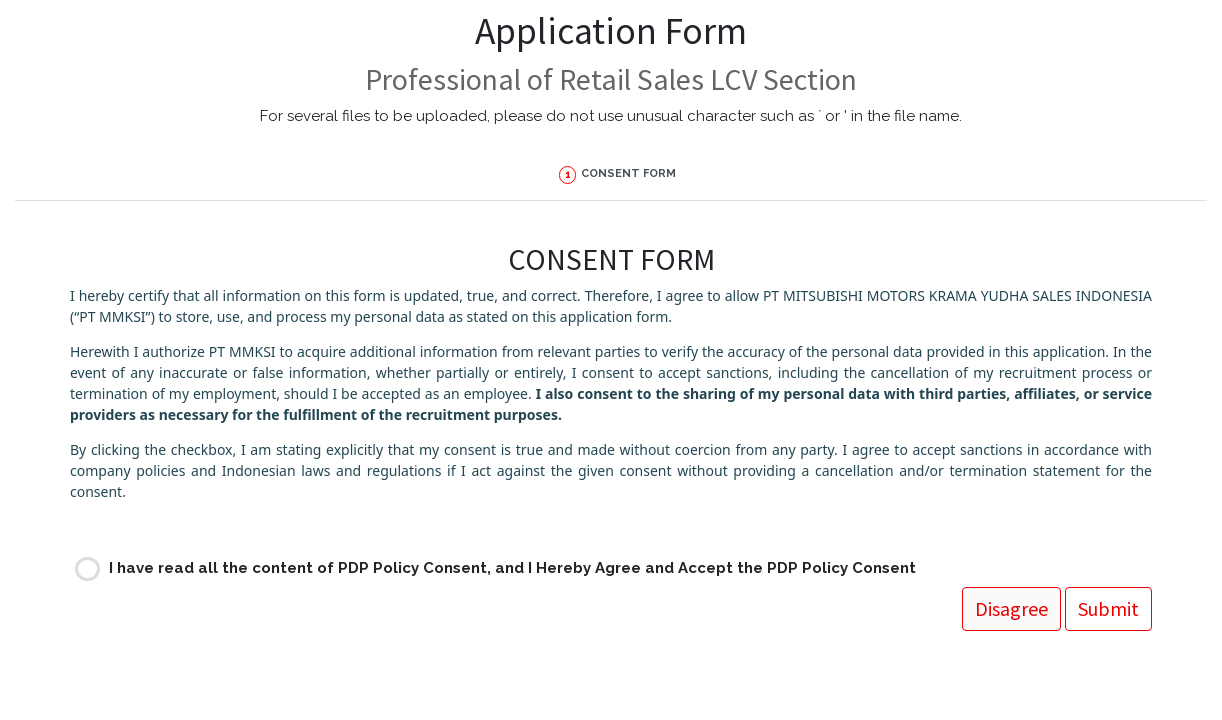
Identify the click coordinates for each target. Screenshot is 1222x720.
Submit (113, 551)
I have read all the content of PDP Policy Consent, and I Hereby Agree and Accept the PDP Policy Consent (512, 510)
